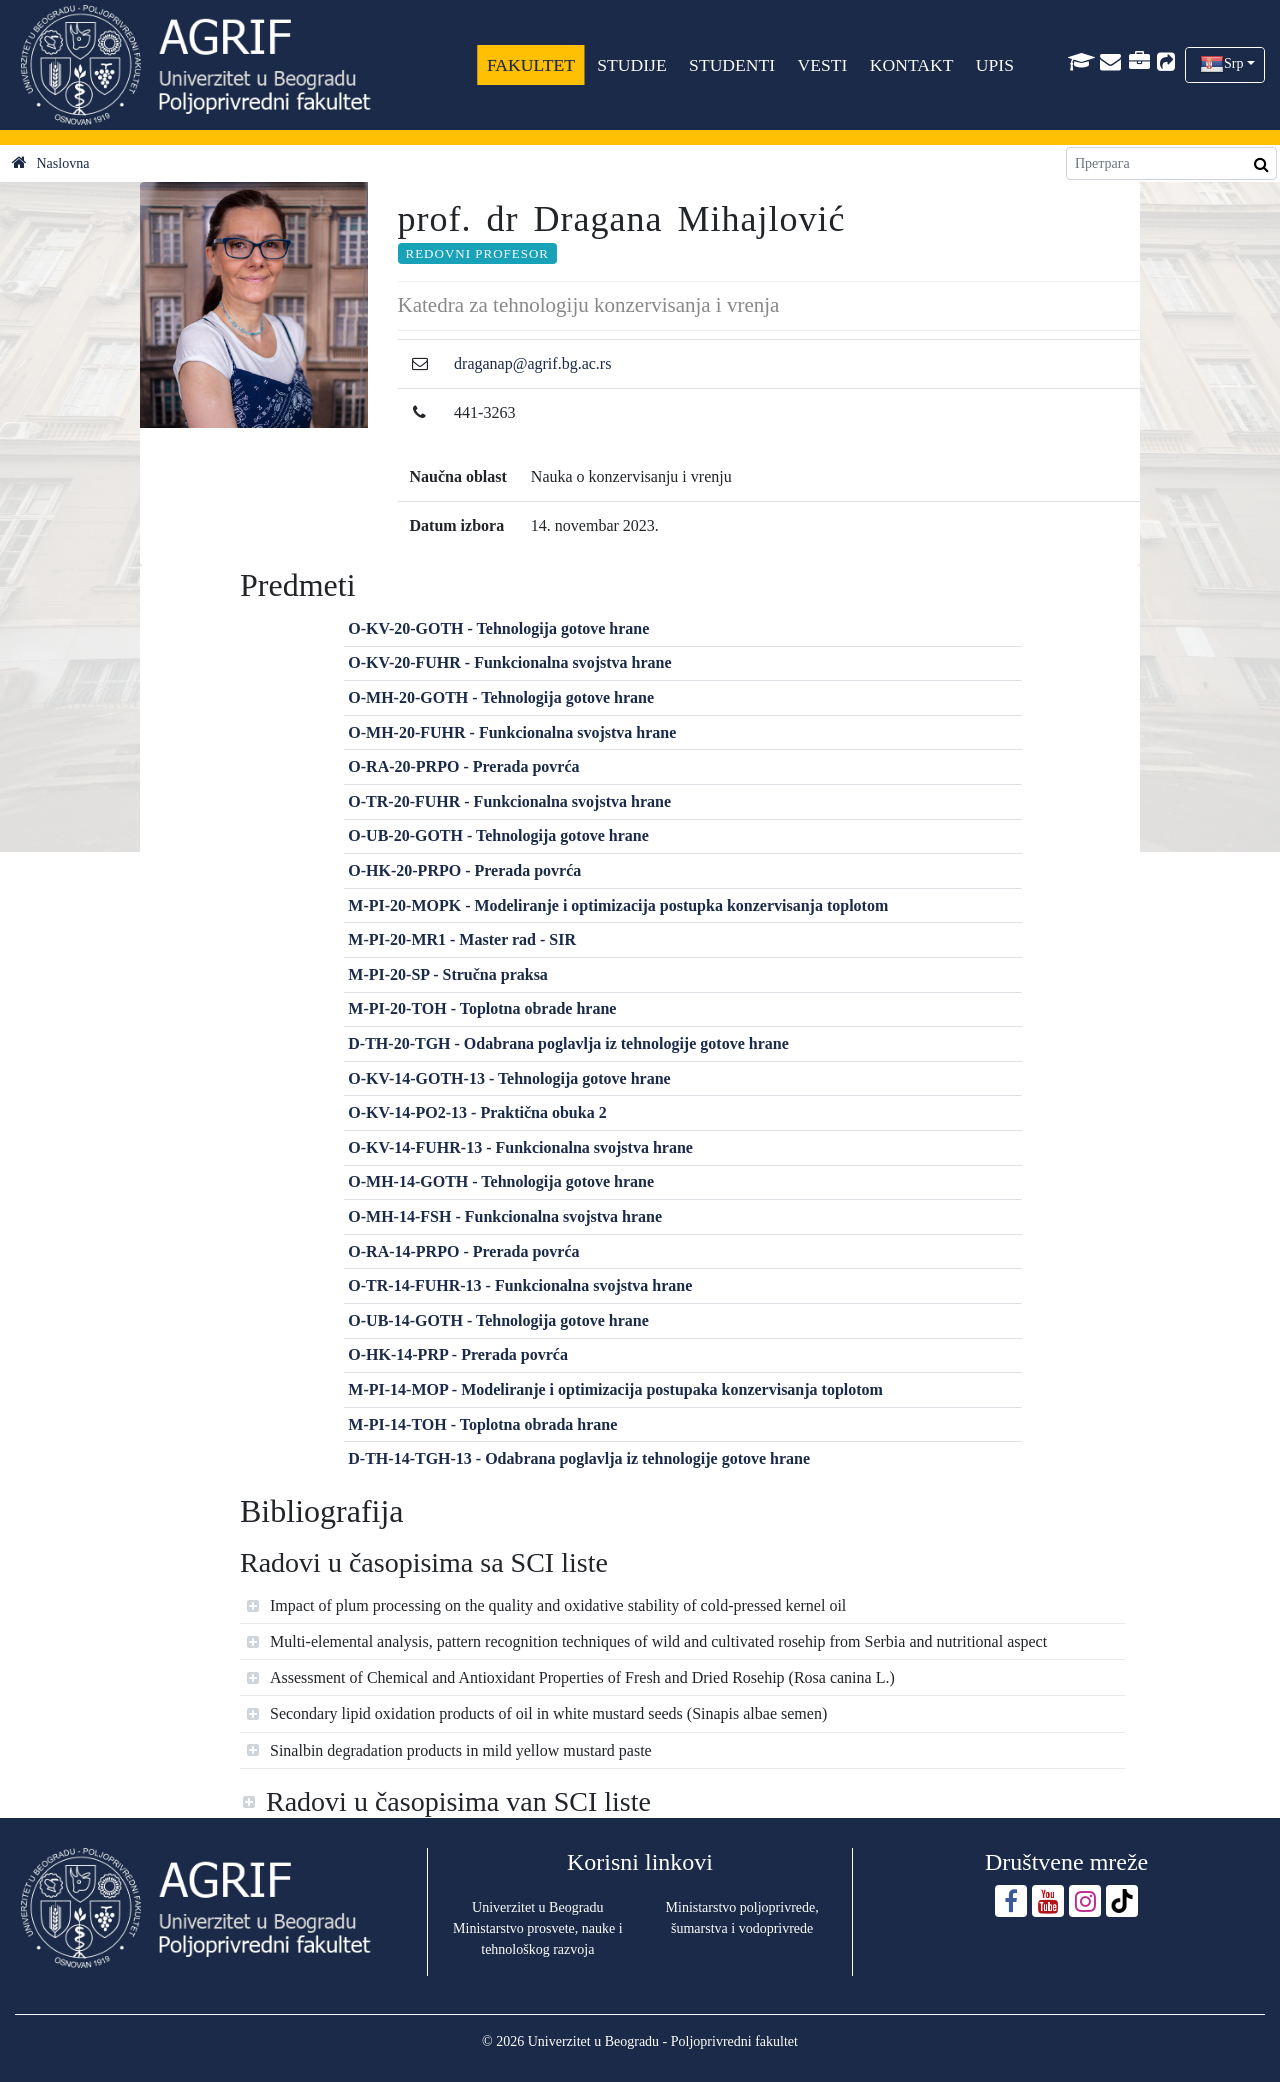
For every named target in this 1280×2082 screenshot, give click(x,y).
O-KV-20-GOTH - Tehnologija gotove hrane (498, 628)
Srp (1233, 63)
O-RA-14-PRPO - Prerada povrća (463, 1251)
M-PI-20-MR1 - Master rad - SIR (462, 939)
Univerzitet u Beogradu (537, 1907)
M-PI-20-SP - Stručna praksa (448, 974)
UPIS (995, 65)
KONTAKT (912, 65)
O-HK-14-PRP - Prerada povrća (458, 1354)
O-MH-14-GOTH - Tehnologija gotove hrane (501, 1181)
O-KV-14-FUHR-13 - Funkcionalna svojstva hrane (520, 1147)
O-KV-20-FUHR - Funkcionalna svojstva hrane (509, 662)
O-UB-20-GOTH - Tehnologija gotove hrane (498, 835)
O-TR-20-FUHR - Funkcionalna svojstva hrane (509, 801)
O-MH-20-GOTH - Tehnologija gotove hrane (501, 697)
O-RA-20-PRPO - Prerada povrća (463, 766)
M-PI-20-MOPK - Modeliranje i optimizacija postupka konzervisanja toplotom (618, 905)
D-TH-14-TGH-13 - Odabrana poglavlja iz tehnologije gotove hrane (579, 1458)
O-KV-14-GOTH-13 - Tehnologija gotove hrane (509, 1078)
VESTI (822, 65)
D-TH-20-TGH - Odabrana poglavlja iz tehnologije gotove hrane (568, 1043)
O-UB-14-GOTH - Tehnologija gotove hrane (498, 1320)
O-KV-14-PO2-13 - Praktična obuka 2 (477, 1112)
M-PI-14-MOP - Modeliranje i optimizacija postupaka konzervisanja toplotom (615, 1389)
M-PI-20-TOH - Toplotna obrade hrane (482, 1008)
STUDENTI (732, 65)
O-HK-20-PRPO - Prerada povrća (464, 870)
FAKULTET (531, 65)
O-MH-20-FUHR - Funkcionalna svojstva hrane (512, 732)
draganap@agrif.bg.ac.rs (532, 363)
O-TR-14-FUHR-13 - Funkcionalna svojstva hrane (520, 1285)
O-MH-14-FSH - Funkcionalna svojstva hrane (505, 1216)
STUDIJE (631, 65)
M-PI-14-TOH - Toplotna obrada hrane (482, 1424)
